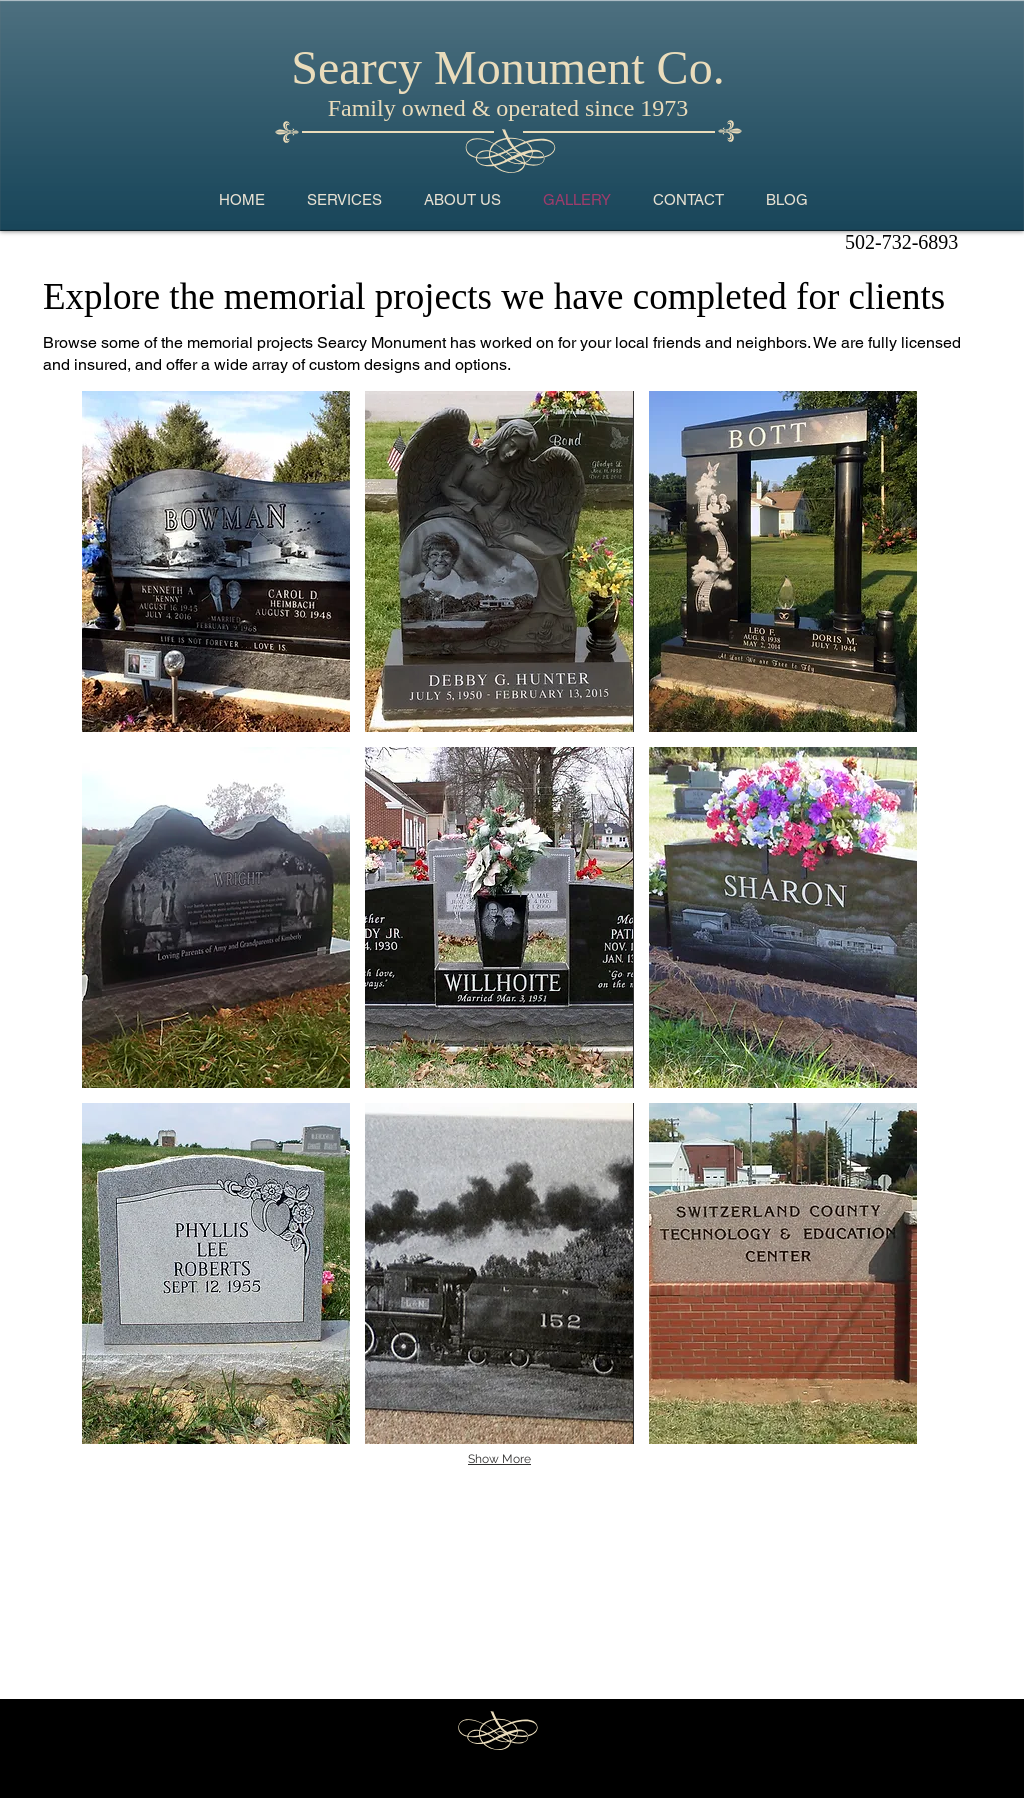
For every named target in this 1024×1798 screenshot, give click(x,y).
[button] (216, 561)
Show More (499, 1459)
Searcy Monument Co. (507, 67)
